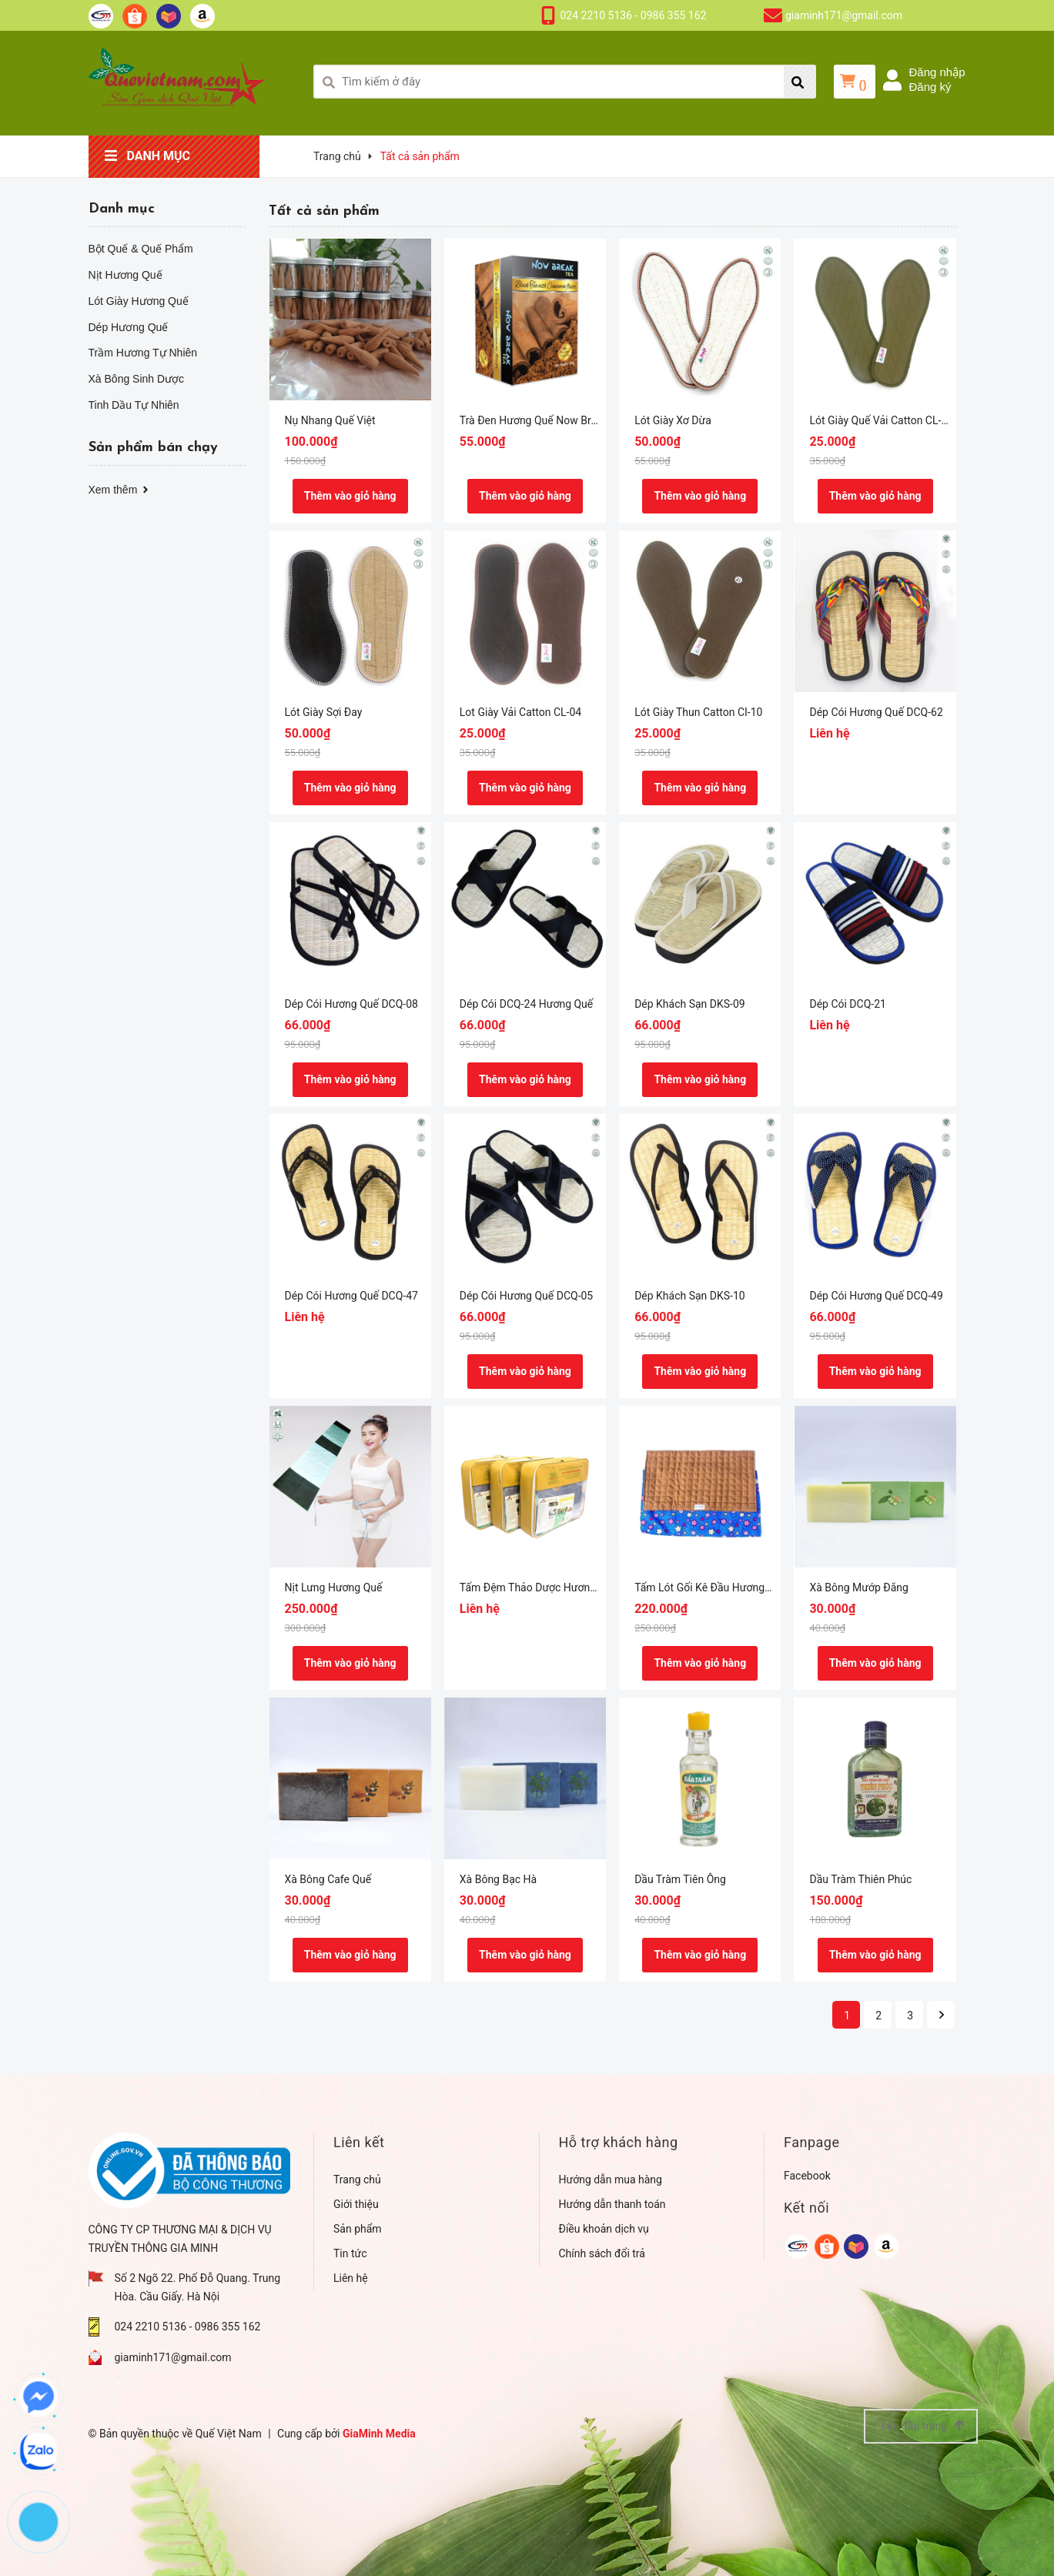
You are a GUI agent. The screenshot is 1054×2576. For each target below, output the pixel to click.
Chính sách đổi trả (602, 2253)
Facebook (807, 2176)
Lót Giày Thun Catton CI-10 (698, 712)
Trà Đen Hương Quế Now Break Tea (544, 420)
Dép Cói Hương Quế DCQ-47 (351, 1296)
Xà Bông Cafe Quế (328, 1879)
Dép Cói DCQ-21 (847, 1004)
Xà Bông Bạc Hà (498, 1879)
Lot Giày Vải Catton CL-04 (520, 712)
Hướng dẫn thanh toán (612, 2204)
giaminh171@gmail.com (843, 15)
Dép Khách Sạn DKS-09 (689, 1004)
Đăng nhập (937, 72)
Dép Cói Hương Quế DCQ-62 (875, 712)
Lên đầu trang (922, 2425)
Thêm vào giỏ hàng (350, 496)
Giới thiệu (356, 2204)
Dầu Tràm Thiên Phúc (860, 1879)
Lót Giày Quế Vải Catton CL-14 (881, 420)
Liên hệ (350, 2278)
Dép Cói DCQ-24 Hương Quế (526, 1004)
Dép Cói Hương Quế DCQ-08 (351, 1004)
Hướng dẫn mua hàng (610, 2179)
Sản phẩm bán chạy (153, 447)
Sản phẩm (357, 2229)
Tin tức (350, 2253)
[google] (797, 2246)
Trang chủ (357, 2179)
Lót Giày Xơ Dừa (672, 420)
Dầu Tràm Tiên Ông (680, 1879)
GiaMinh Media (379, 2433)
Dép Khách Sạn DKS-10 (689, 1296)
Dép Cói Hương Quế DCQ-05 (526, 1296)
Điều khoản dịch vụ (604, 2229)
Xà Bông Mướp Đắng (858, 1587)
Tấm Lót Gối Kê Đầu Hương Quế (710, 1587)
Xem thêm (120, 489)
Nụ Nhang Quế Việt (330, 420)
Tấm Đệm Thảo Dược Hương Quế (539, 1587)
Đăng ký (930, 86)
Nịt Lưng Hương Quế (334, 1587)
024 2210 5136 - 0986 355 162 (633, 15)
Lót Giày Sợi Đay (324, 712)
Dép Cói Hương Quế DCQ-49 (875, 1296)
